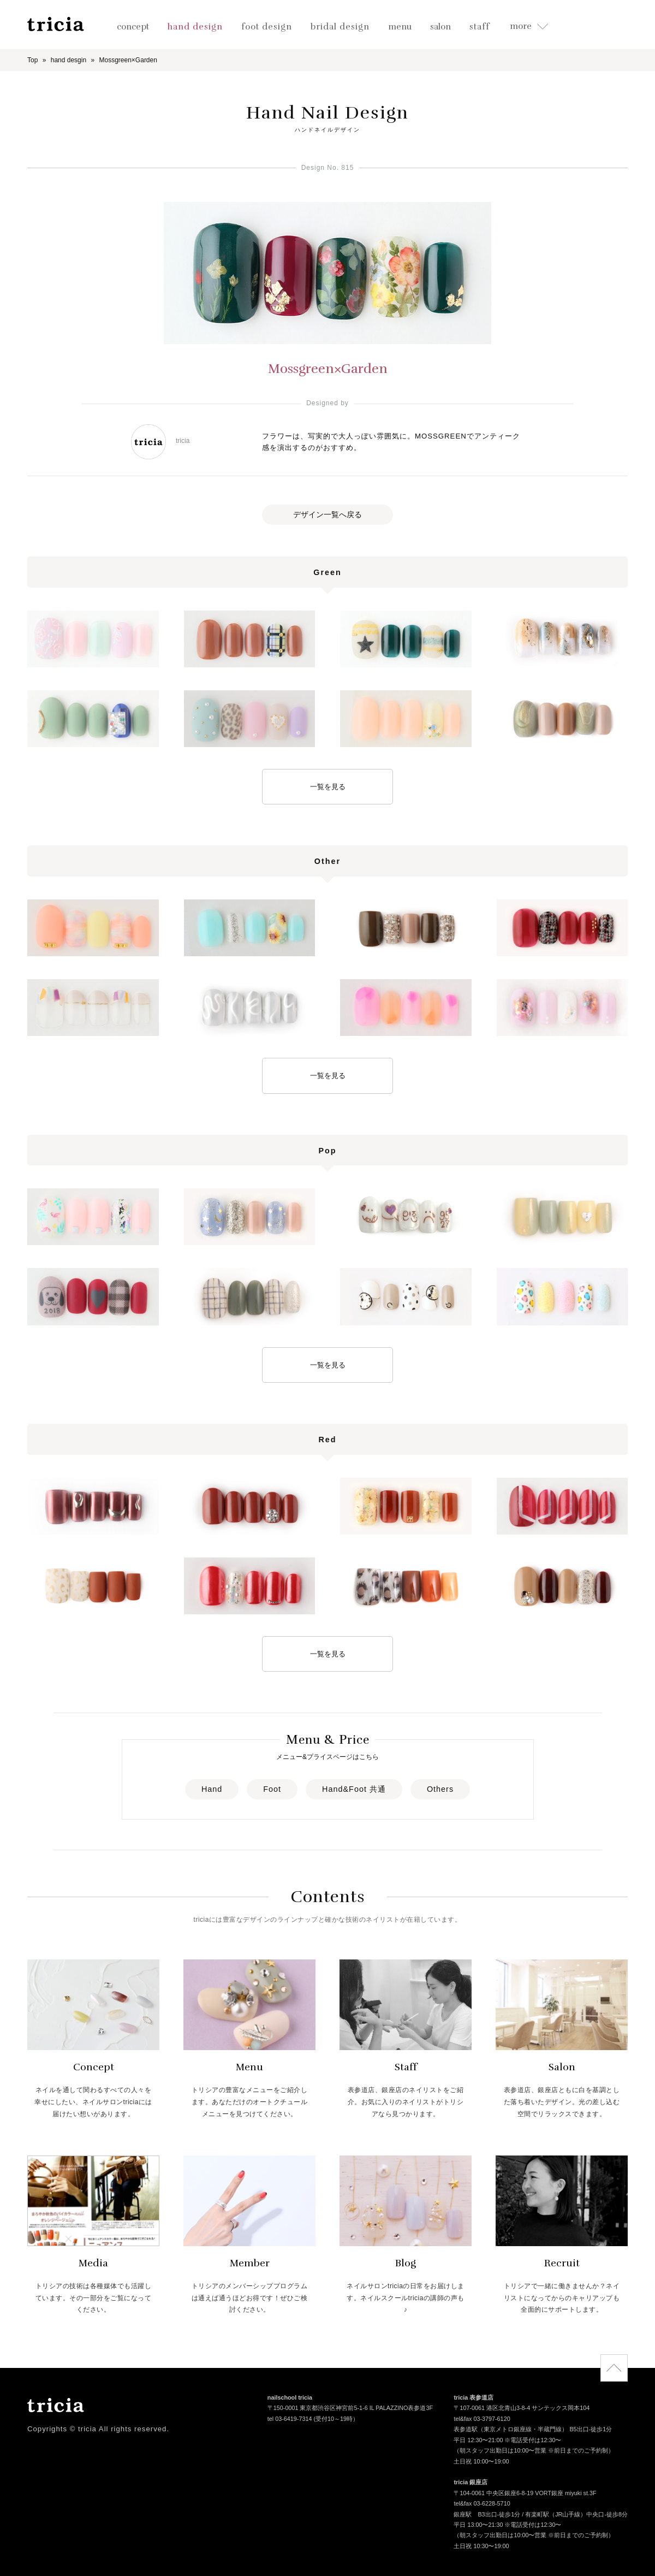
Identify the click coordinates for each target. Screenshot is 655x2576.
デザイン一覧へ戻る (327, 514)
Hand (211, 1789)
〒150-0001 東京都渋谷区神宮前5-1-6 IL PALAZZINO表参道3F (350, 2409)
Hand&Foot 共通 (354, 1789)
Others (440, 1789)
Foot (272, 1789)
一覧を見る (328, 787)
